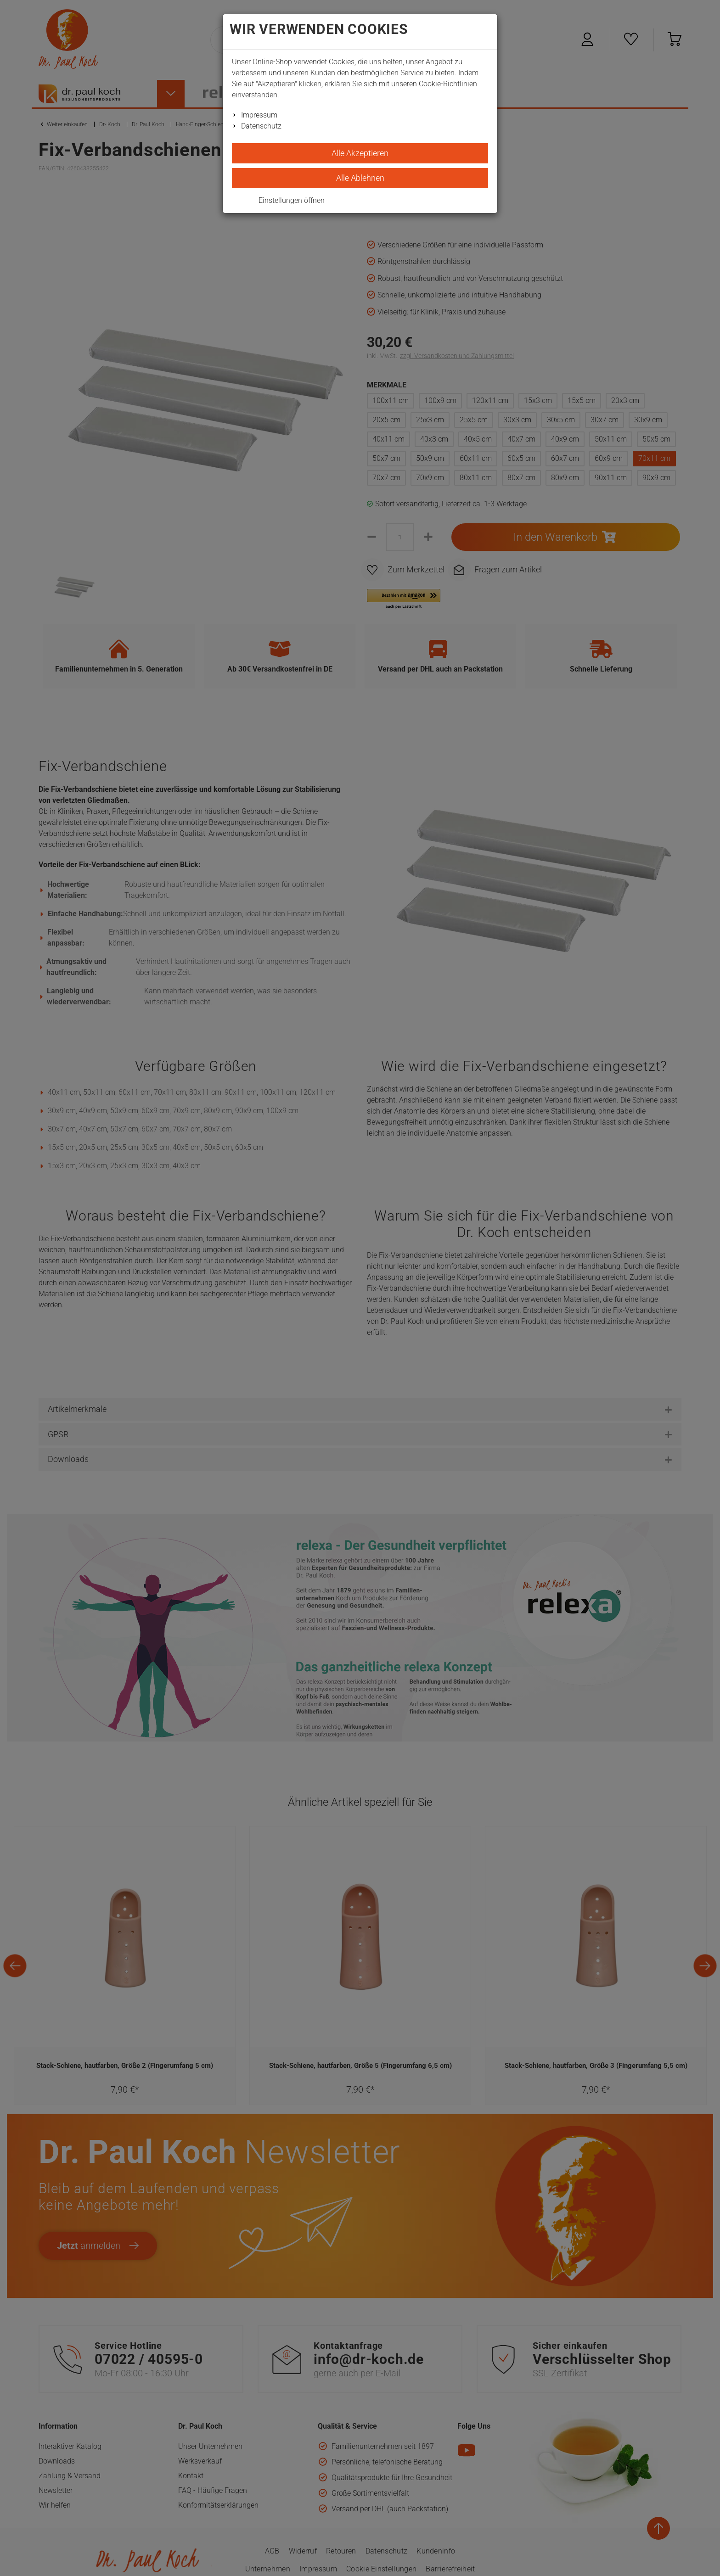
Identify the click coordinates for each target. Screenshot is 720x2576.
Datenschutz (261, 126)
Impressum (259, 115)
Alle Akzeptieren (360, 153)
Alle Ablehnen (360, 178)
